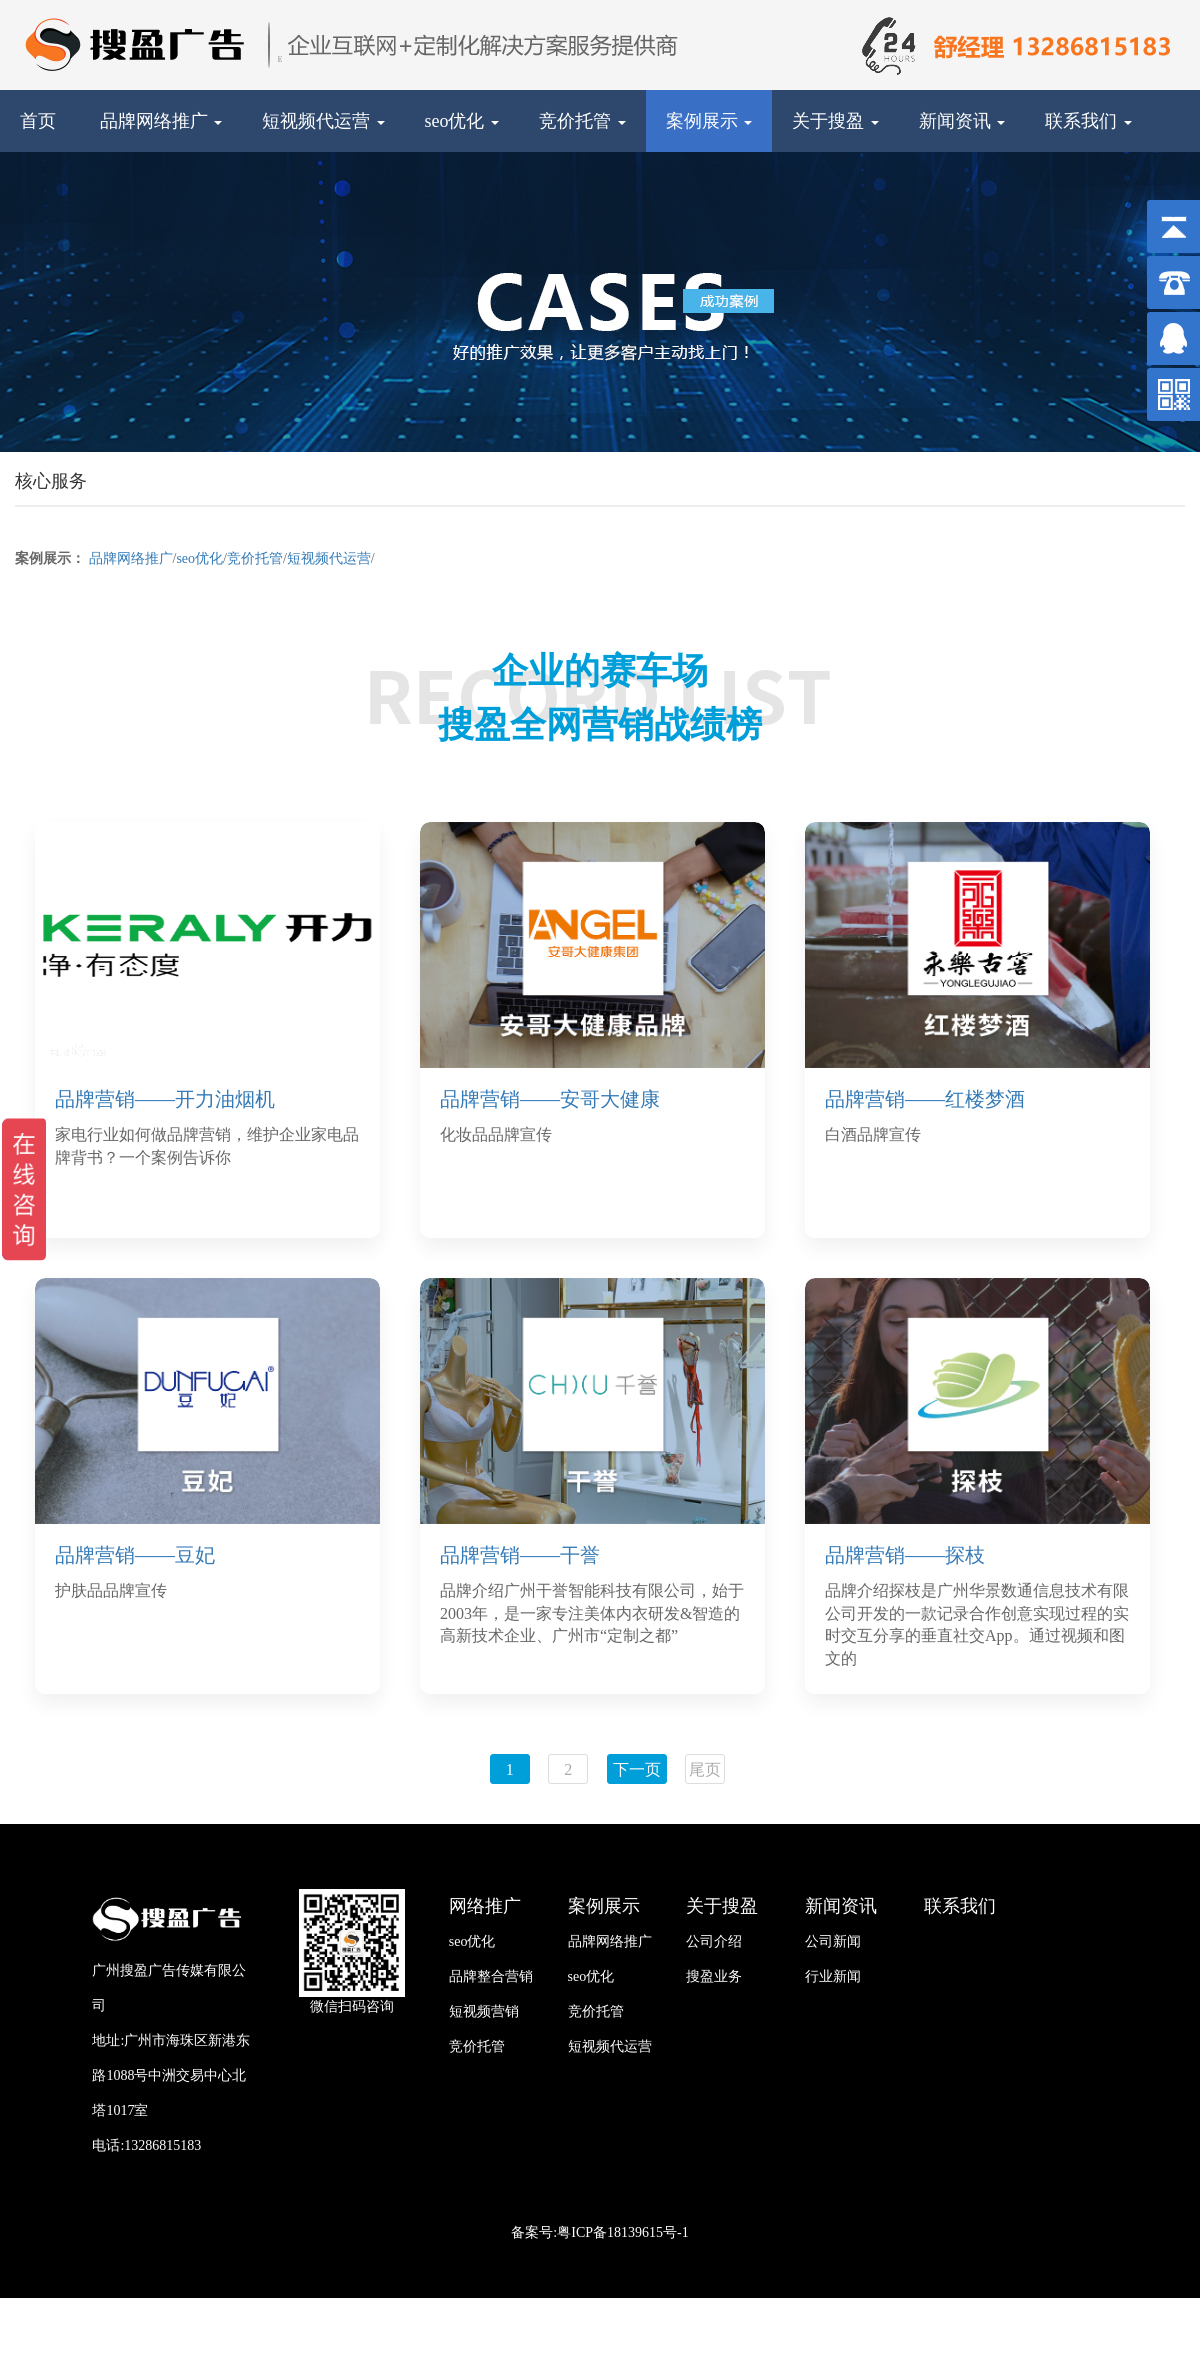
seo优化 (462, 121)
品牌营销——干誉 (520, 1555)
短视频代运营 (323, 121)
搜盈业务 (714, 1976)
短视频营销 (484, 2011)
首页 (38, 121)
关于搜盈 (835, 121)
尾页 (705, 1769)
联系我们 (1088, 121)
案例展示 (709, 121)
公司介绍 (714, 1941)
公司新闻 (833, 1941)
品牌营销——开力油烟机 (165, 1099)
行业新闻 (833, 1976)
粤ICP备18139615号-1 (622, 2232)
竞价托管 (582, 121)
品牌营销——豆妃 (135, 1555)
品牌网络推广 (161, 121)
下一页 (637, 1769)
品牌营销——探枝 (905, 1555)
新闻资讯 (962, 121)
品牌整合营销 (491, 1976)
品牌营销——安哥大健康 (550, 1099)
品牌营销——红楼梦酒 (925, 1099)
